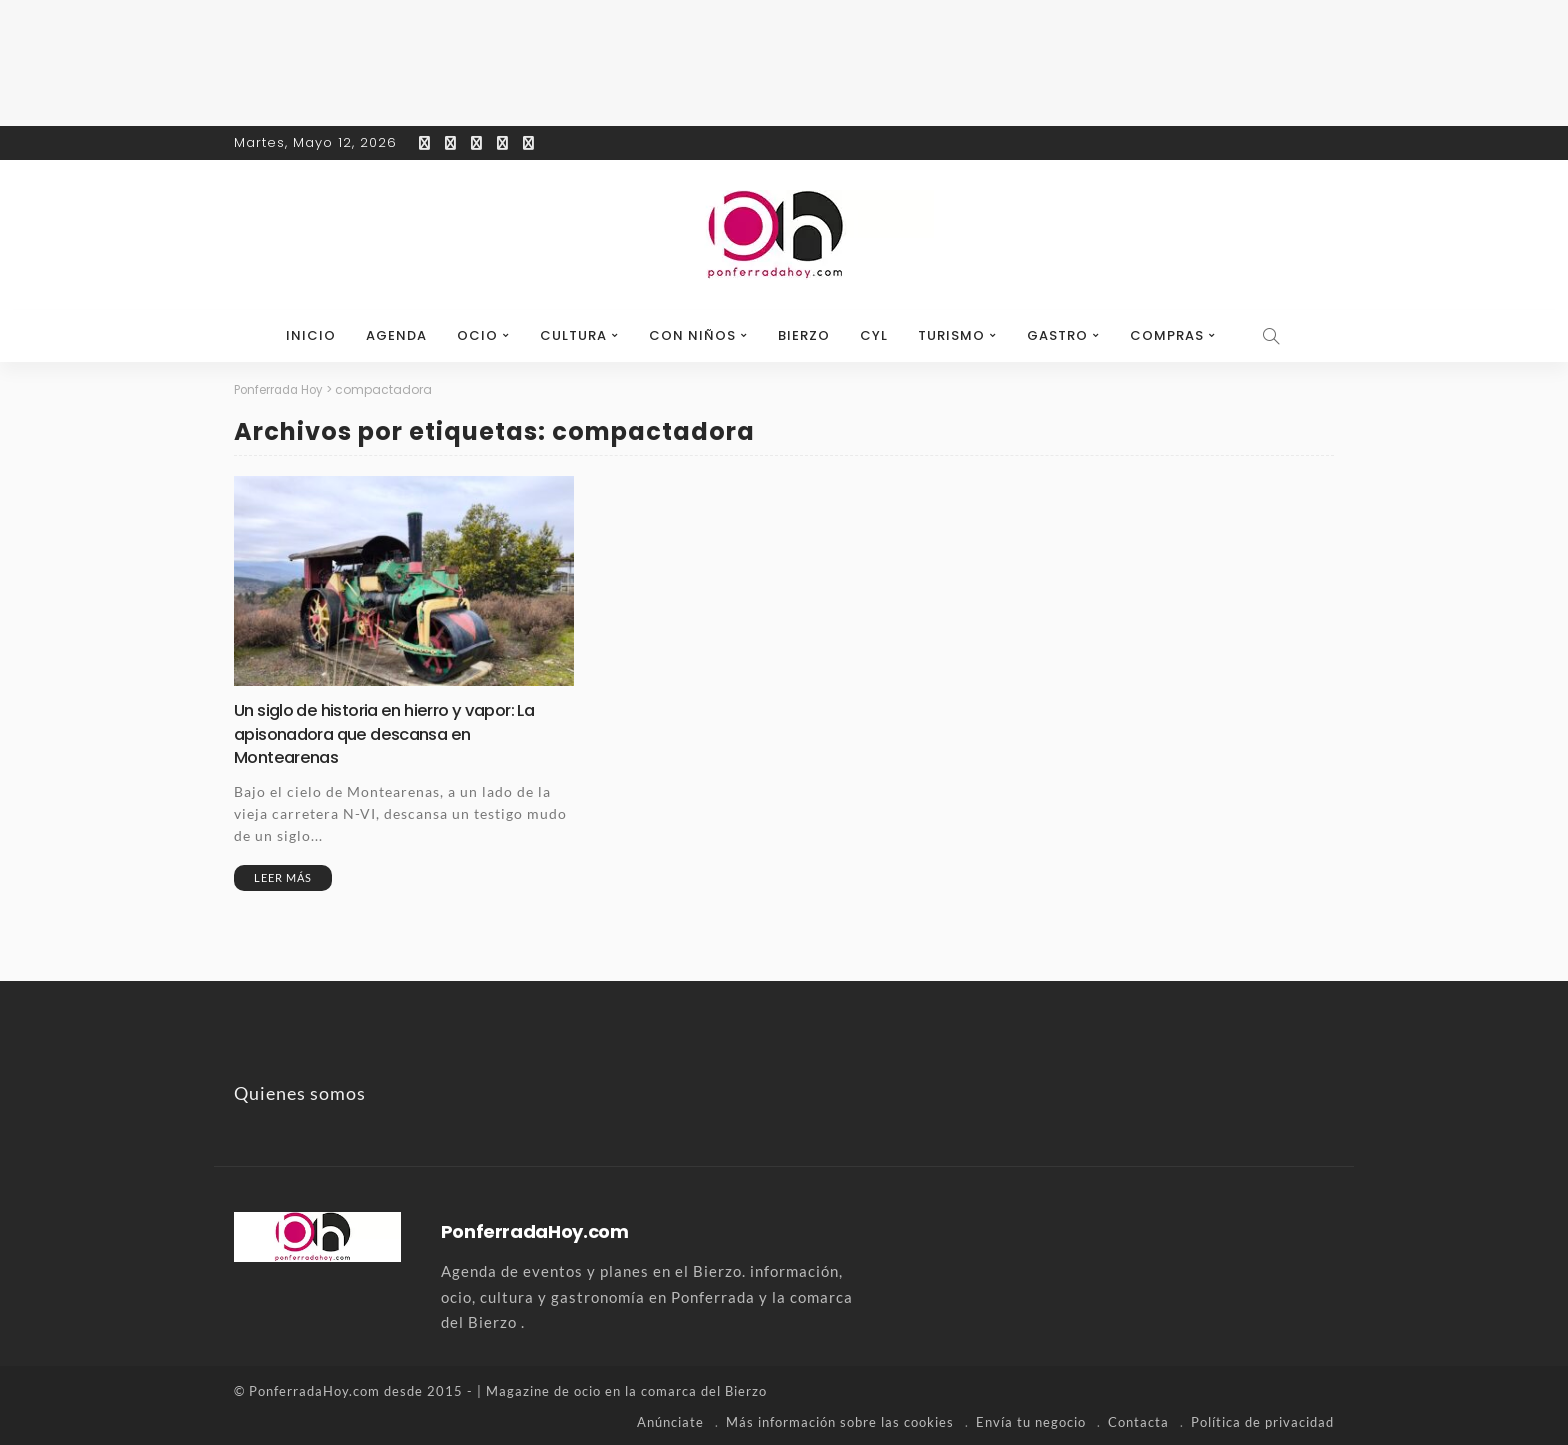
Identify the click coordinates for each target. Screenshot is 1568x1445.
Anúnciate (670, 1420)
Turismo (951, 335)
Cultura (573, 335)
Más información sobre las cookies (840, 1420)
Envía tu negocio (1031, 1420)
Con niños (692, 335)
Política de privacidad (1262, 1420)
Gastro (1057, 335)
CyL (874, 335)
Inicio (311, 335)
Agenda (396, 335)
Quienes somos (300, 1092)
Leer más (283, 876)
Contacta (1138, 1420)
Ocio (477, 335)
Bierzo (804, 335)
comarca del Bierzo (704, 1390)
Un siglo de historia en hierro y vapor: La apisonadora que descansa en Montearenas (395, 733)
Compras (1167, 335)
